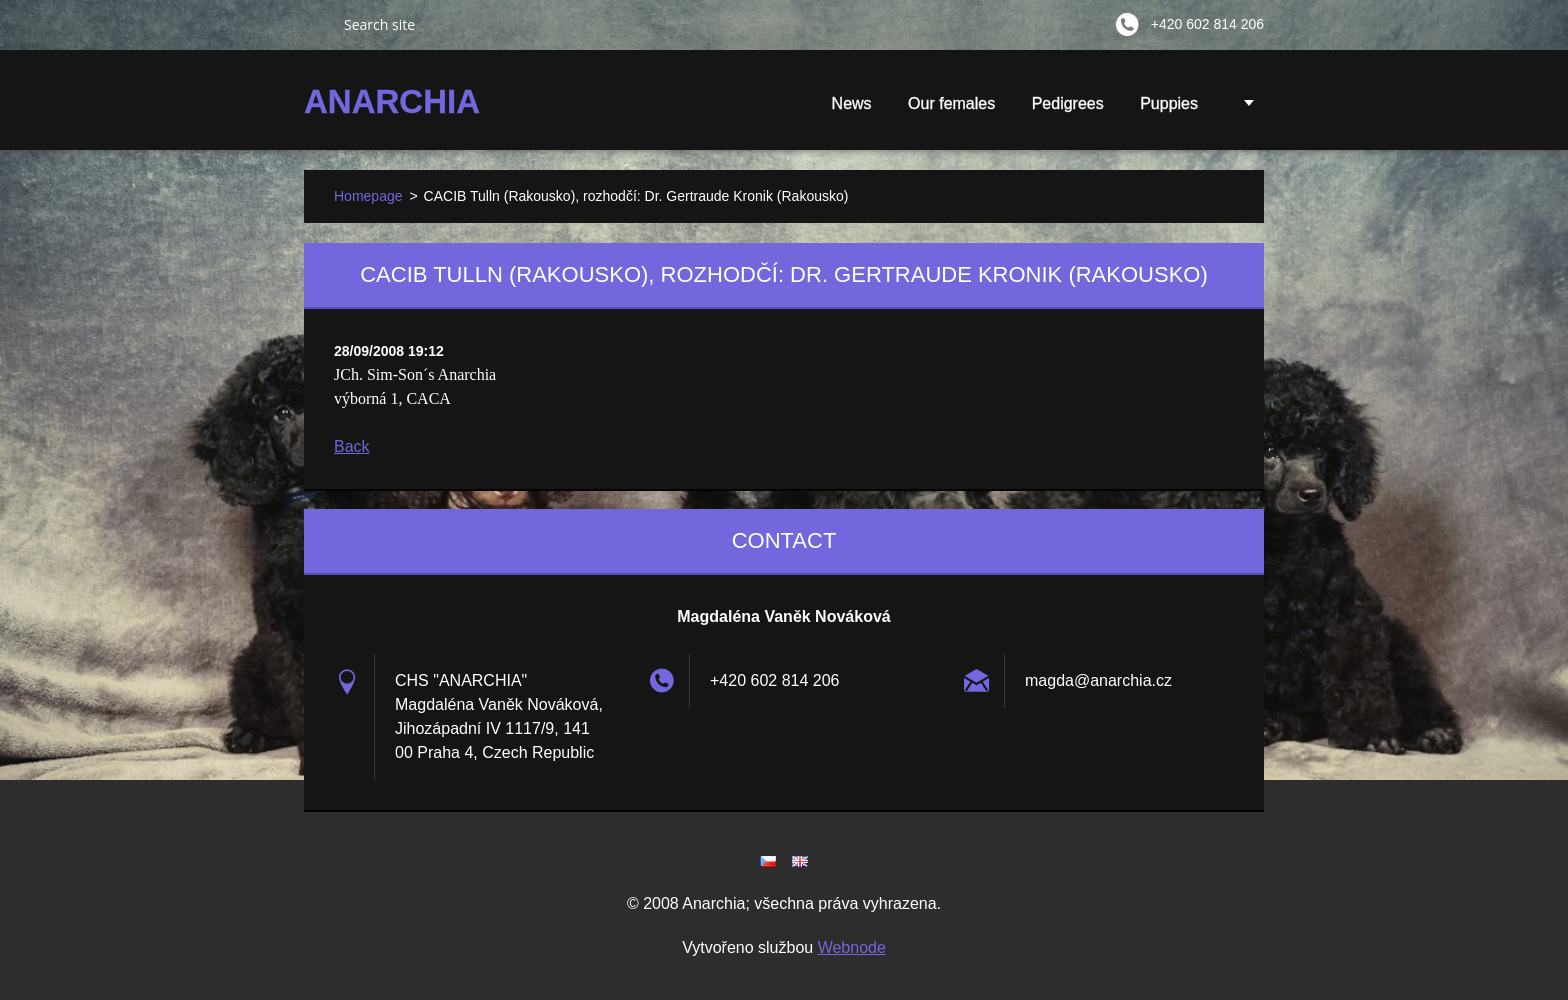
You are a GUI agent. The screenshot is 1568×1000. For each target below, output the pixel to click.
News (852, 103)
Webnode (852, 947)
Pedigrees (1068, 103)
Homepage (368, 196)
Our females (951, 103)
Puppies (1169, 110)
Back (352, 446)
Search (316, 24)
